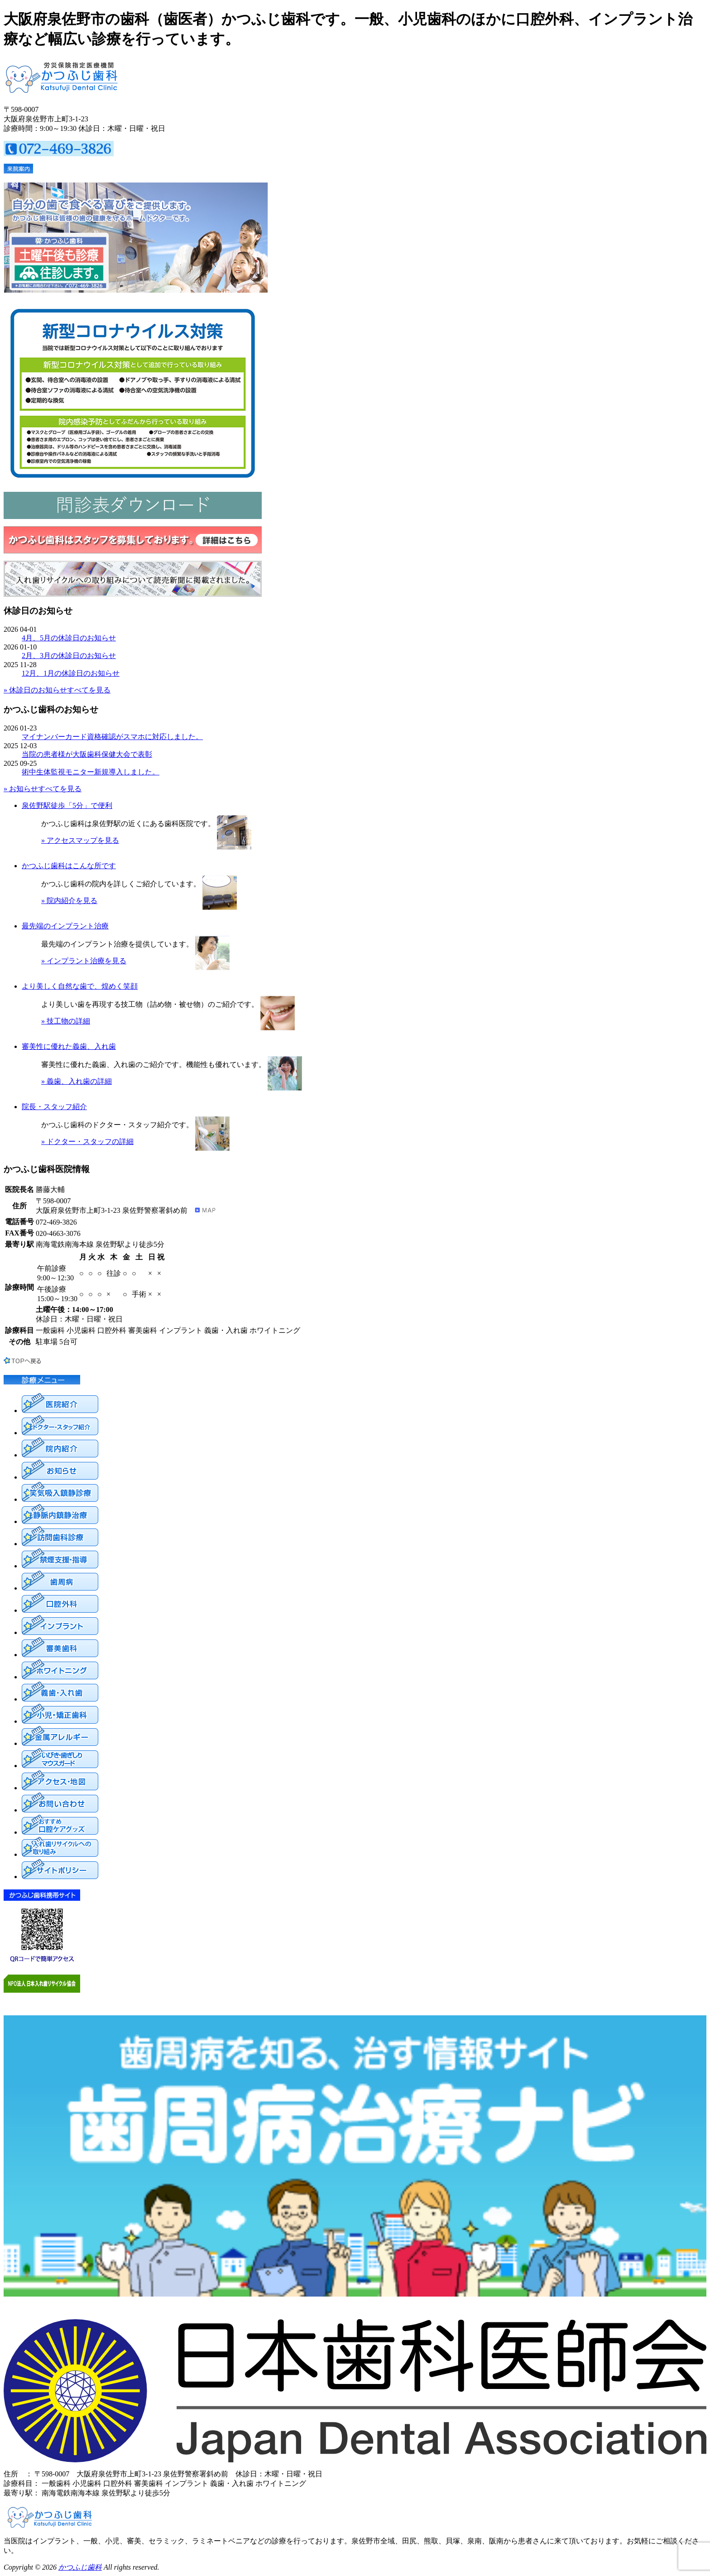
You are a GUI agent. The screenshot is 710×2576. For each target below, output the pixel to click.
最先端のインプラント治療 (65, 926)
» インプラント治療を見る (83, 961)
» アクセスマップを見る (80, 840)
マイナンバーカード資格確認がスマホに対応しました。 (112, 736)
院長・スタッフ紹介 (54, 1106)
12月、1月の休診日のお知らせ (71, 673)
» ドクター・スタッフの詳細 (87, 1141)
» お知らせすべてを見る (43, 789)
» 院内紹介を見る (69, 900)
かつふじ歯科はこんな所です (69, 866)
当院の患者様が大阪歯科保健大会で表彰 (87, 754)
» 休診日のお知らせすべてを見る (57, 690)
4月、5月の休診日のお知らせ (69, 638)
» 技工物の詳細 (65, 1021)
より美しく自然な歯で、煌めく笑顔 (80, 986)
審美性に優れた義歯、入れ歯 (69, 1046)
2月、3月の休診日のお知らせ (69, 655)
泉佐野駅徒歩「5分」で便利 (67, 805)
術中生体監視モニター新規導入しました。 (90, 772)
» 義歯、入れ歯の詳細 (76, 1081)
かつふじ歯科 (80, 2567)
